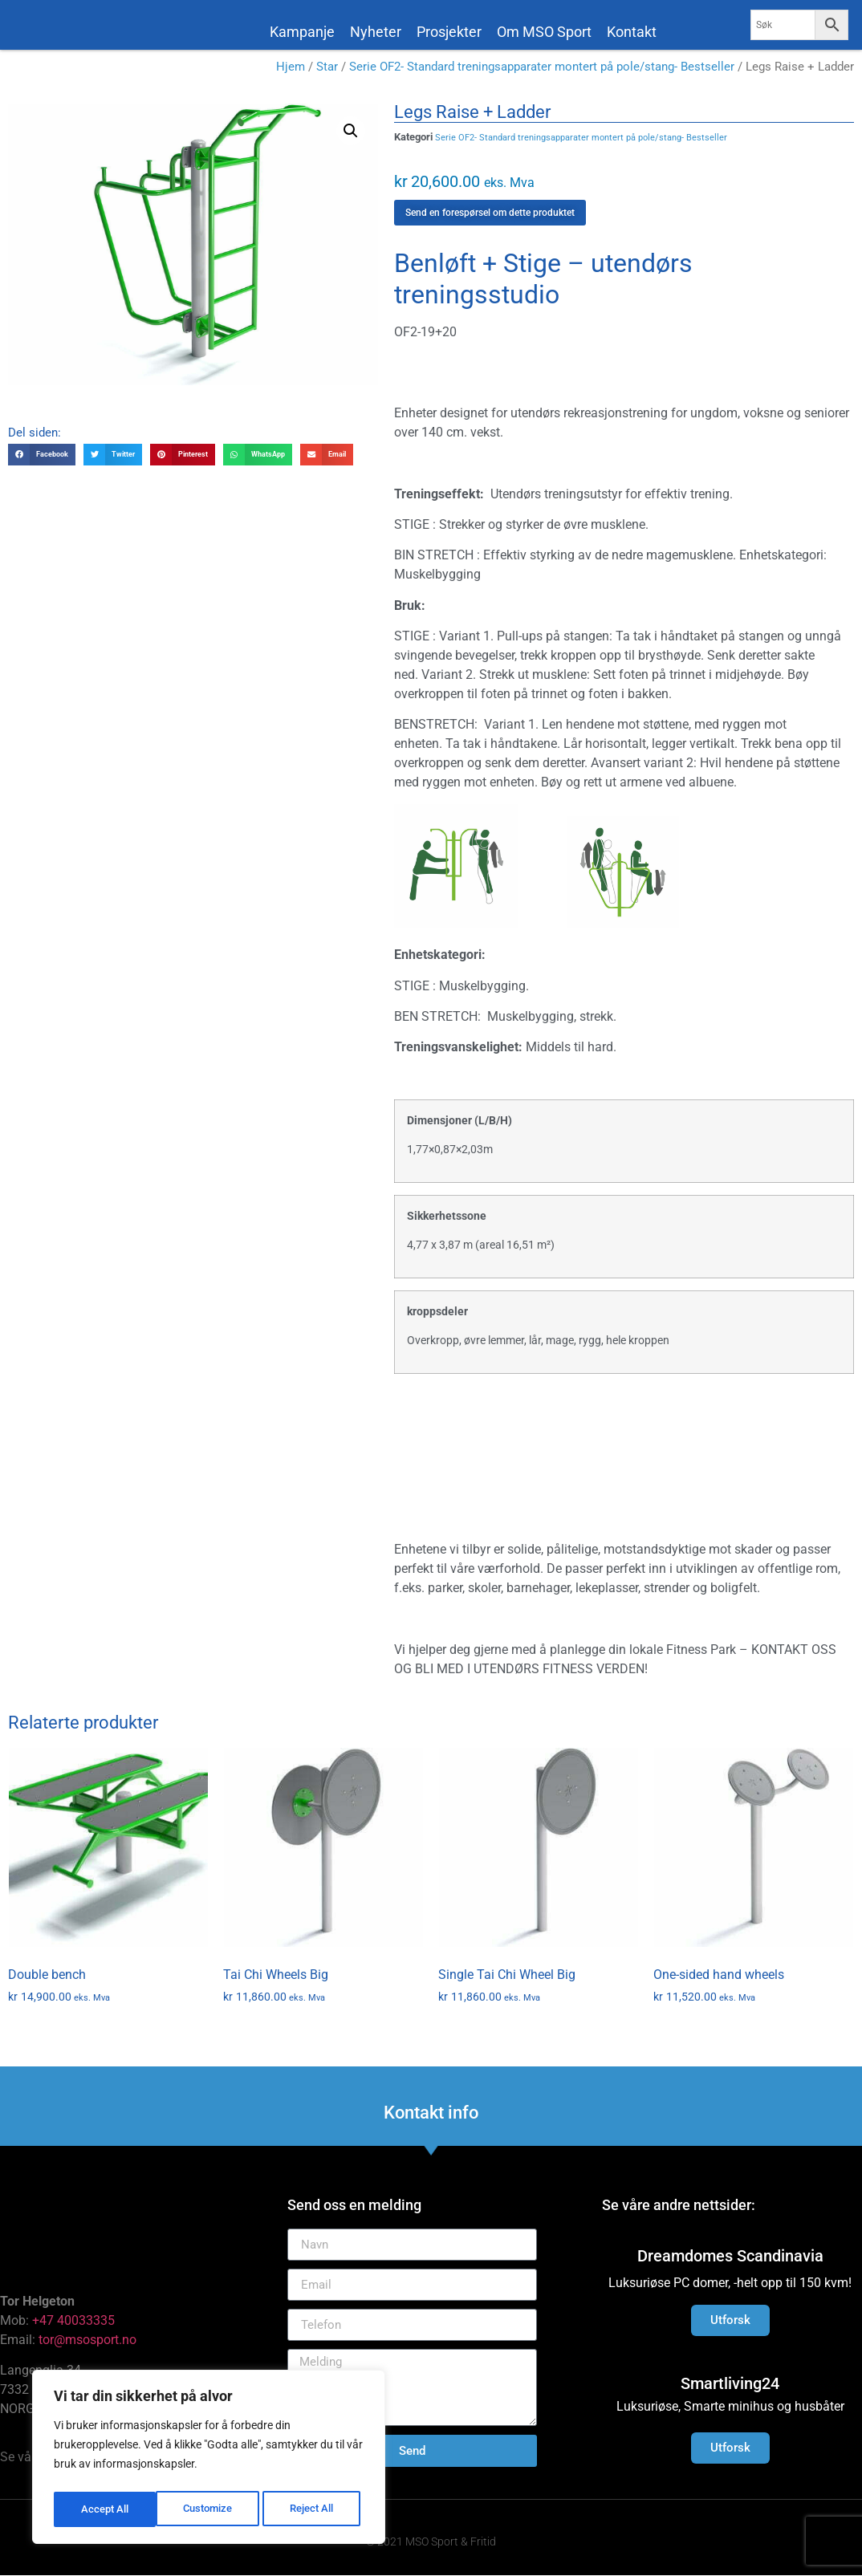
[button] (350, 134)
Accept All (314, 2509)
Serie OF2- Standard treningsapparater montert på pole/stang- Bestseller (541, 70)
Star (327, 70)
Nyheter (375, 31)
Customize (105, 2509)
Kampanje (302, 31)
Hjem (290, 70)
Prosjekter (449, 31)
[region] (208, 2459)
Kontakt (632, 31)
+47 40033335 (73, 2323)
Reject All (210, 2509)
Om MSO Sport (544, 31)
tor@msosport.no (89, 2342)
